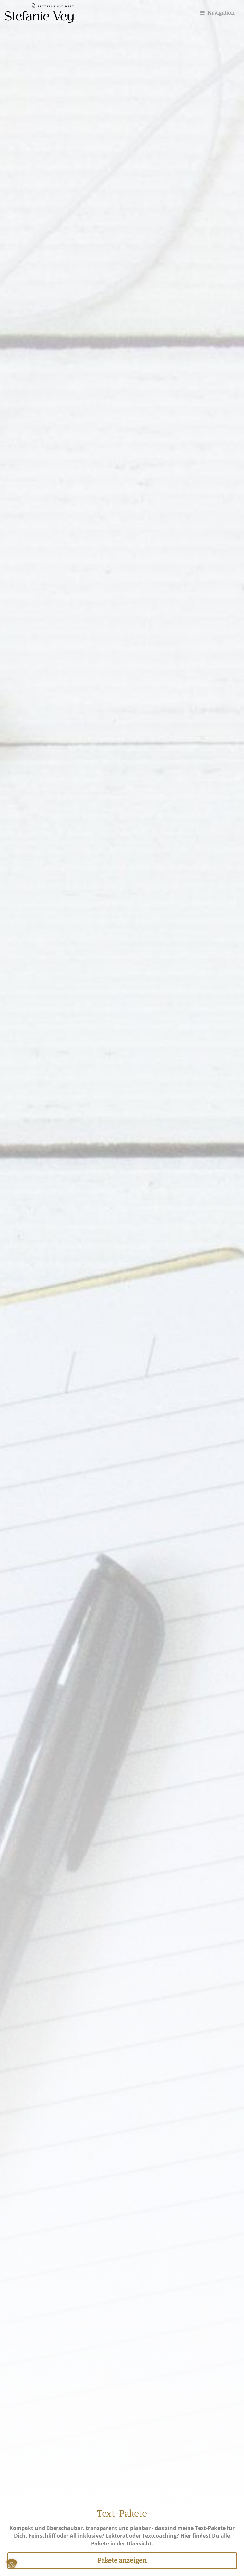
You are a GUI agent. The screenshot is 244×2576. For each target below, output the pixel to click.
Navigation (217, 13)
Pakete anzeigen (122, 2560)
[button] (11, 2564)
